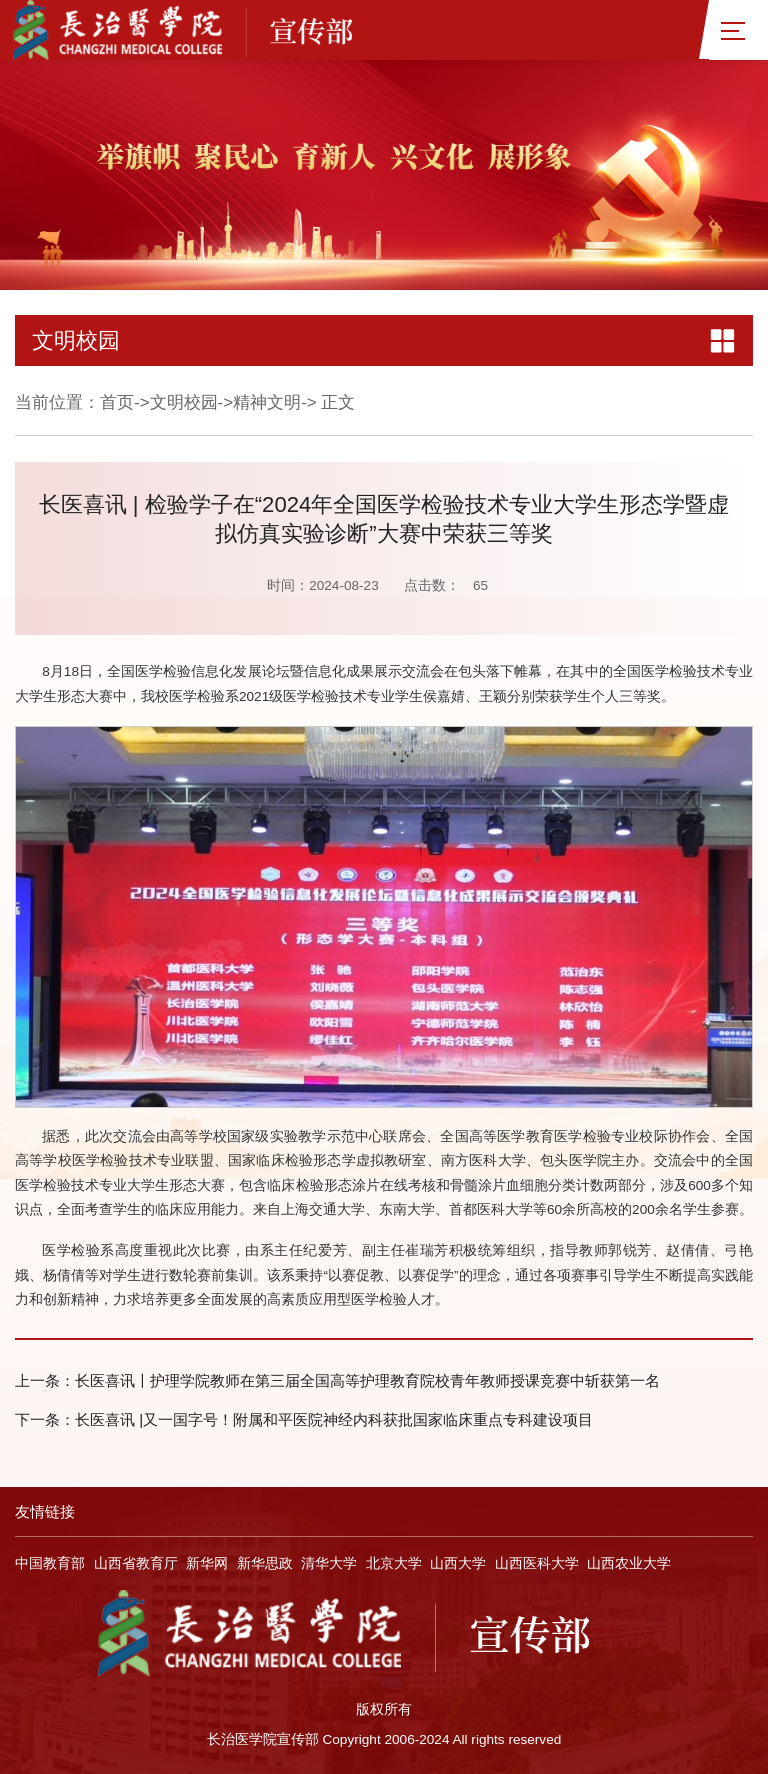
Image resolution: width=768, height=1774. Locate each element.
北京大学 (394, 1563)
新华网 (207, 1563)
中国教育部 (50, 1563)
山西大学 (458, 1563)
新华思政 (265, 1563)
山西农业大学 (629, 1563)
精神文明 (267, 402)
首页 (117, 402)
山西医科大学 (537, 1563)
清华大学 (329, 1563)
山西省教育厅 (136, 1563)
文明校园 (184, 402)
